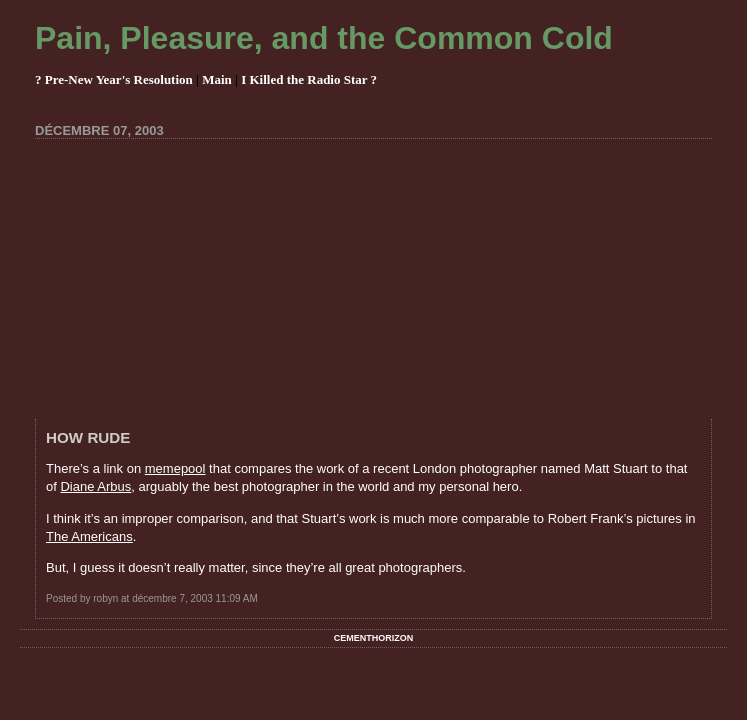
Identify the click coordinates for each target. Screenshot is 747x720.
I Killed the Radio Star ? (309, 79)
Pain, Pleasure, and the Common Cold (324, 38)
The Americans (89, 536)
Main (217, 79)
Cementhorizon (374, 638)
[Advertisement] (391, 279)
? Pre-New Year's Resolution (114, 79)
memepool (175, 468)
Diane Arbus (95, 486)
